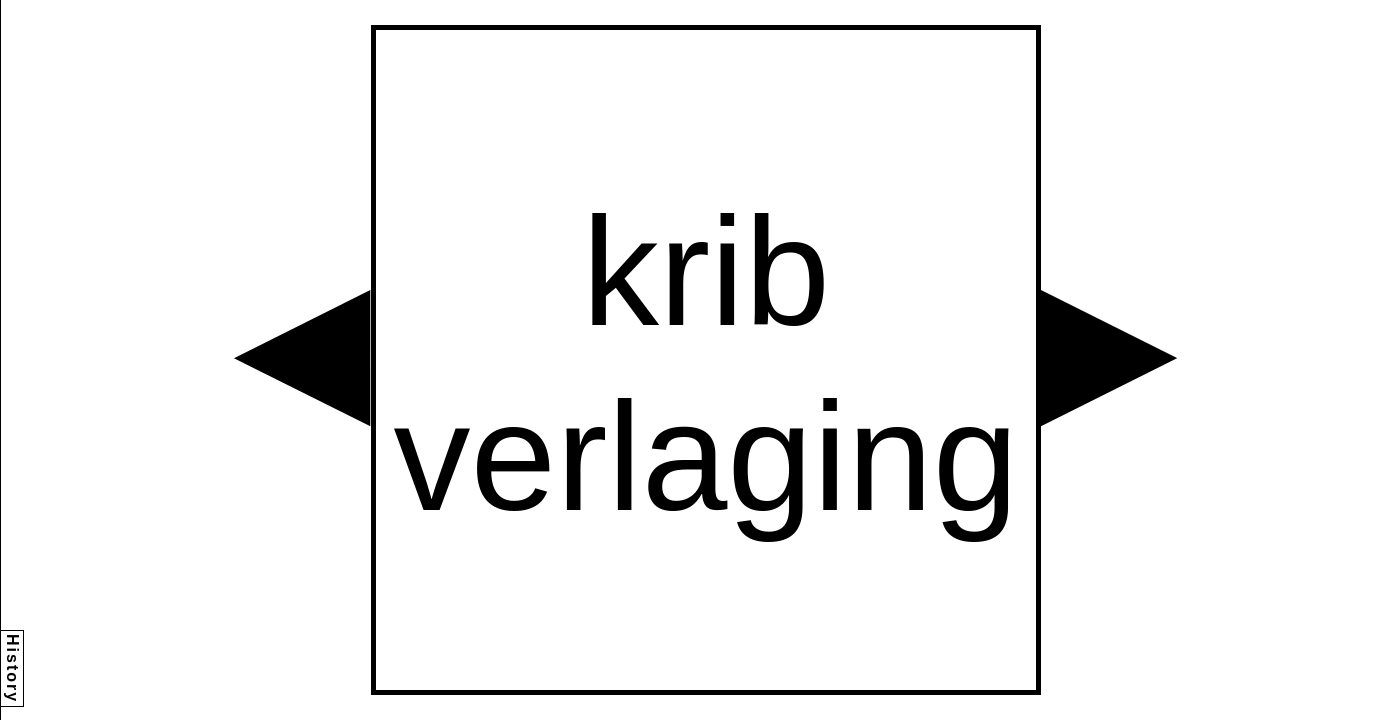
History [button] (12, 668)
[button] (302, 358)
